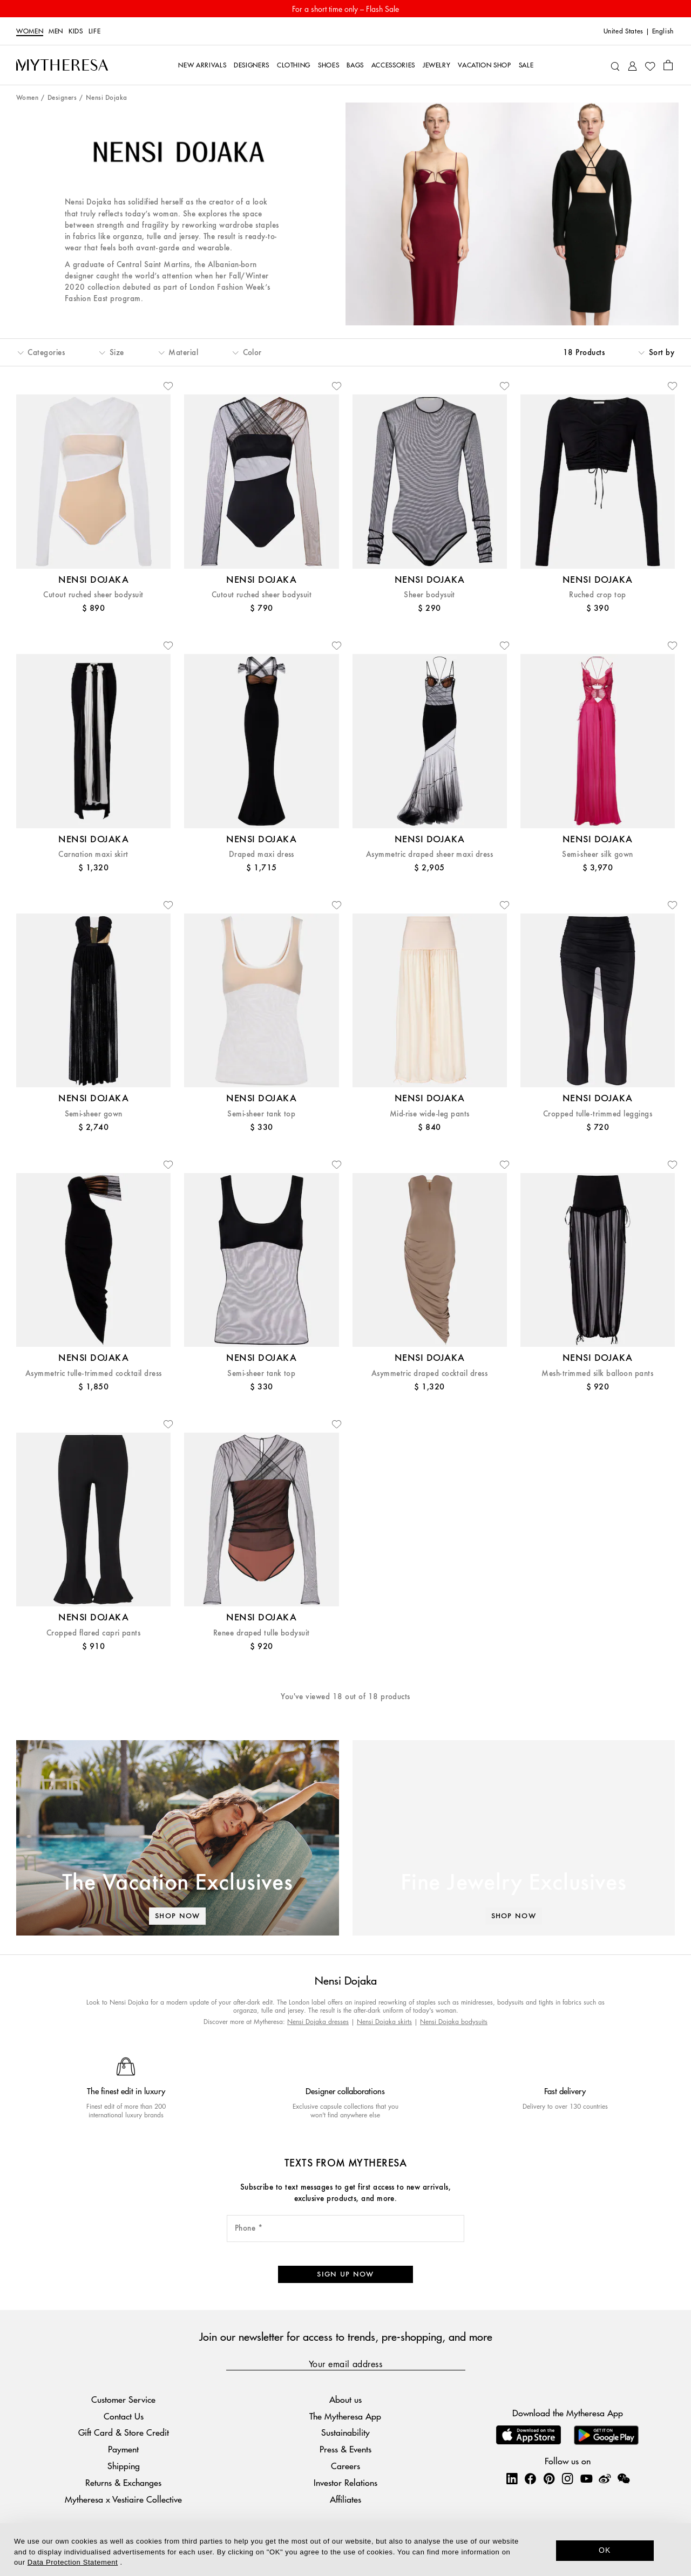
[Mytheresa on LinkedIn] (511, 2478)
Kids (76, 31)
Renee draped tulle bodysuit (261, 1633)
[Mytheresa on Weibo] (604, 2478)
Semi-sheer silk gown (597, 854)
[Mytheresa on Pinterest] (549, 2478)
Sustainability (345, 2432)
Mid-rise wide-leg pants (430, 1114)
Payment (123, 2449)
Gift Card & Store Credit (123, 2432)
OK (605, 2550)
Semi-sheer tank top (261, 1114)
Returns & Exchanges (123, 2482)
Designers (62, 97)
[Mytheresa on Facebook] (530, 2478)
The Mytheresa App (345, 2416)
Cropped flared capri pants (93, 1633)
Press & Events (345, 2449)
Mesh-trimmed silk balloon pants (597, 1373)
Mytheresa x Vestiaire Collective (123, 2499)
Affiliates (345, 2499)
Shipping (123, 2465)
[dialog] (345, 2549)
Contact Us (124, 2416)
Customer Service (123, 2399)
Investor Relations (345, 2482)
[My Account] (632, 65)
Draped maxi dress (261, 854)
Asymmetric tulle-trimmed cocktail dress (93, 1373)
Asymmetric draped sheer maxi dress (429, 854)
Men (56, 31)
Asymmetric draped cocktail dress (429, 1373)
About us (345, 2399)
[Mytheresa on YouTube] (586, 2478)
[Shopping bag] (668, 64)
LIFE (95, 31)
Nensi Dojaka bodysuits (453, 2021)
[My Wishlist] (649, 65)
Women (29, 31)
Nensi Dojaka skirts (384, 2021)
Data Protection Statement (73, 2562)
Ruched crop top (597, 595)
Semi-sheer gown (94, 1114)
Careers (345, 2465)
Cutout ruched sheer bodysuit (93, 595)
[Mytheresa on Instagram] (567, 2478)
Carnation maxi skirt (93, 854)
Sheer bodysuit (429, 595)
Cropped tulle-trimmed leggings (597, 1114)
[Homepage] (62, 65)
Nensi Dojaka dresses (318, 2021)
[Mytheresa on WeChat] (623, 2478)
